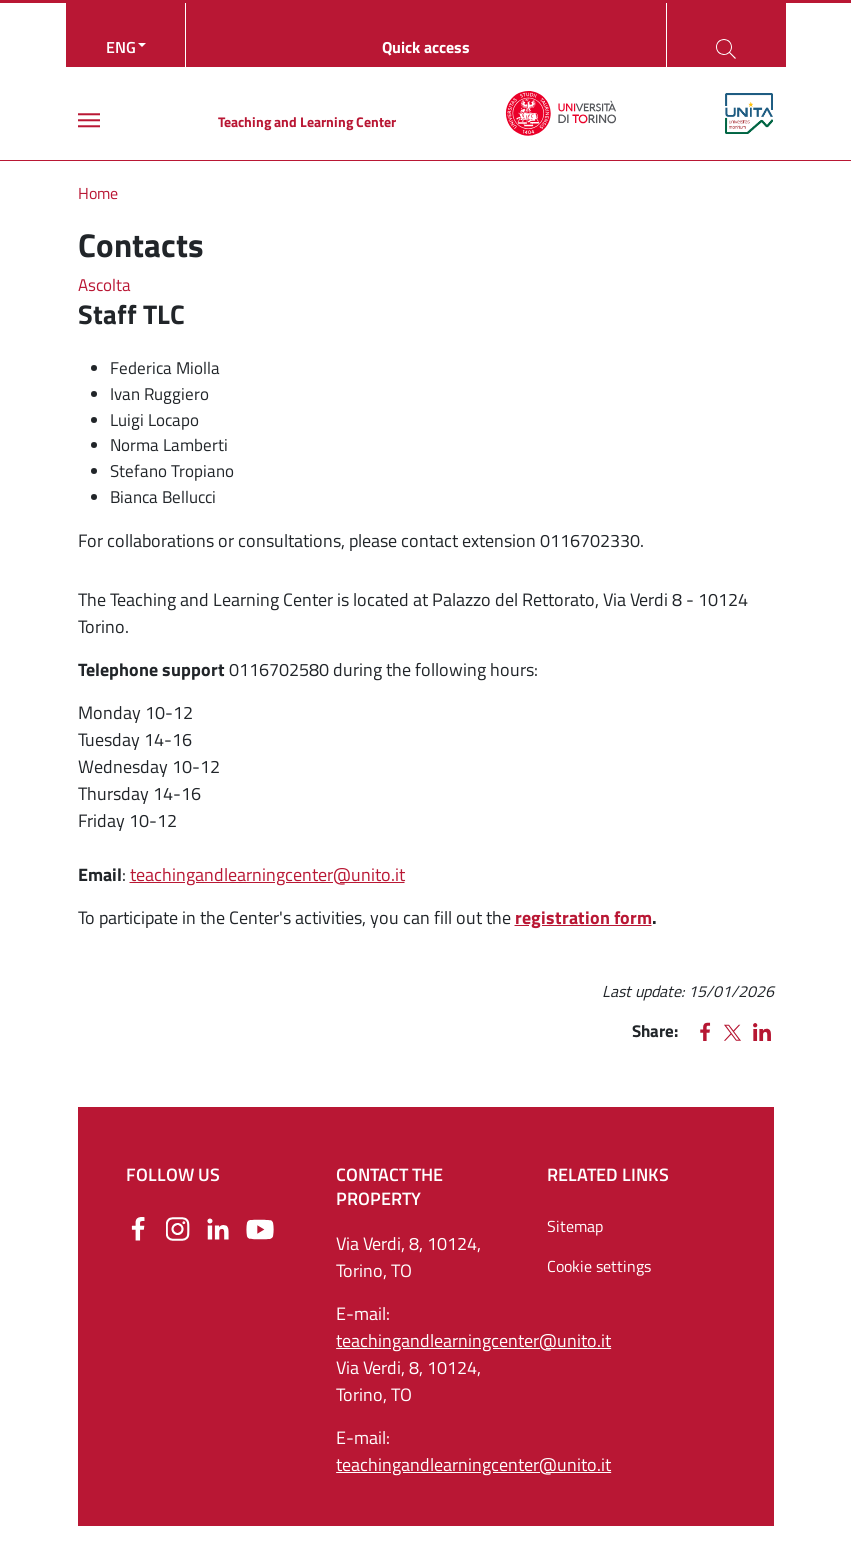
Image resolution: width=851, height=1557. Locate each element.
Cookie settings (599, 1266)
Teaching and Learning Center (307, 121)
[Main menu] (89, 120)
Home (98, 193)
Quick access (426, 47)
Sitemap (575, 1226)
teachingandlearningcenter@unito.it (267, 874)
